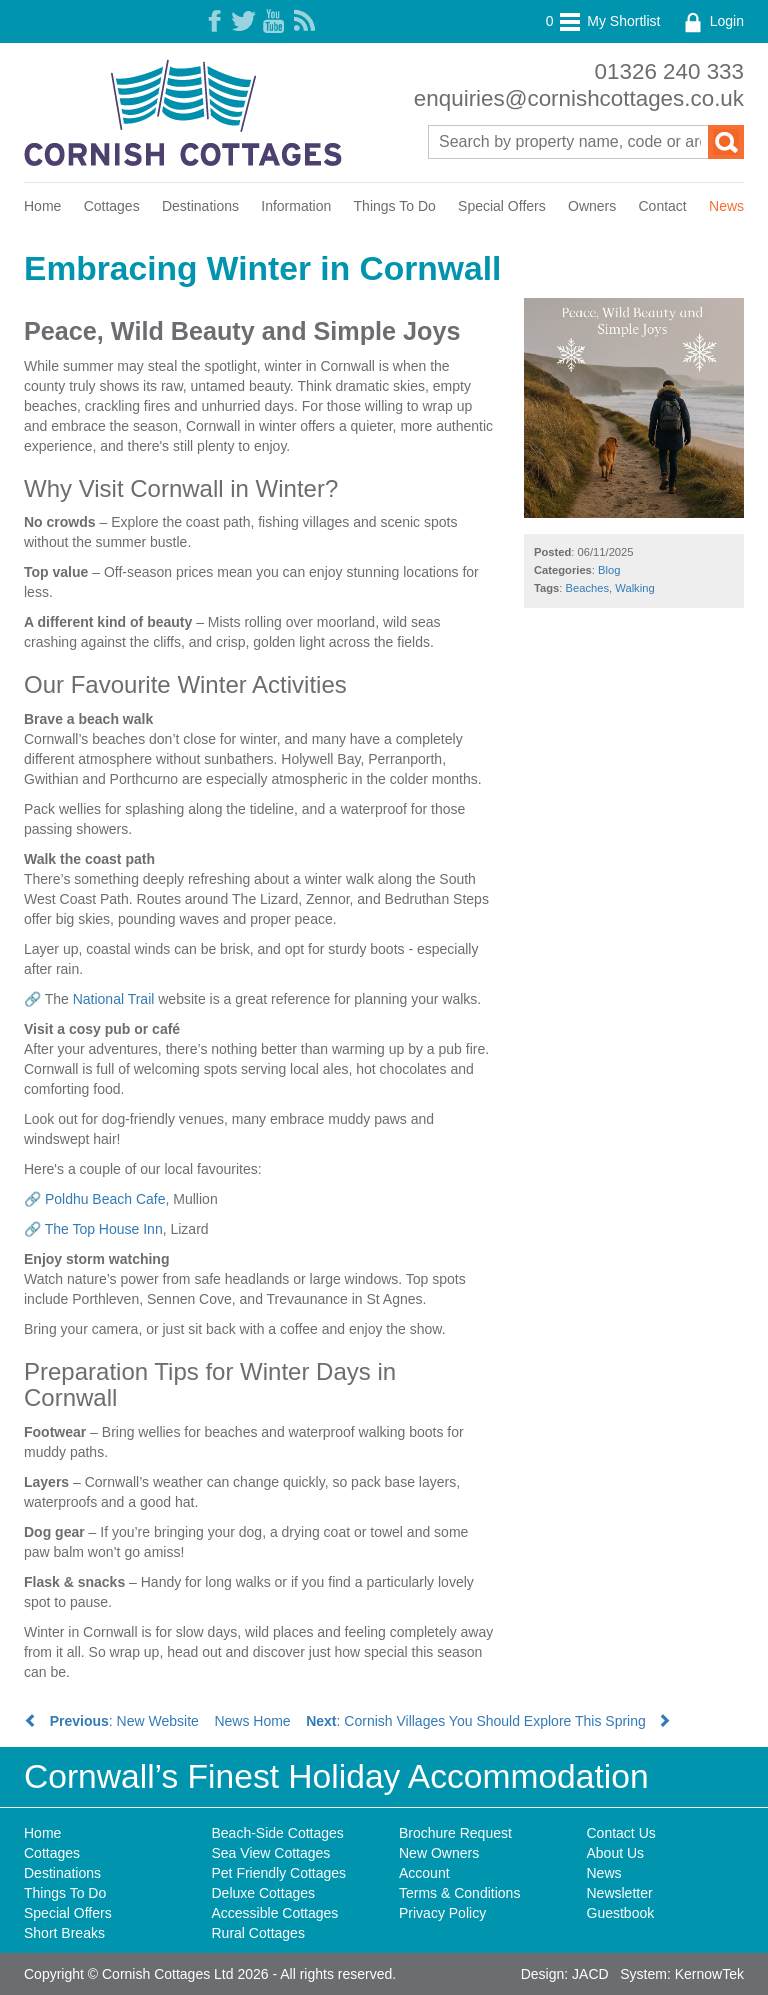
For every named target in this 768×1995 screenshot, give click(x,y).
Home (42, 206)
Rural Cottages (258, 1933)
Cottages (112, 206)
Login (712, 21)
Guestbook (621, 1913)
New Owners (439, 1853)
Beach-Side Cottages (278, 1833)
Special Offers (502, 206)
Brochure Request (455, 1833)
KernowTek (709, 1974)
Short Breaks (64, 1933)
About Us (616, 1853)
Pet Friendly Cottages (279, 1873)
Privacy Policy (442, 1913)
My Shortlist (603, 21)
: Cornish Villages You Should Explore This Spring (488, 1721)
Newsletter (620, 1893)
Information (296, 206)
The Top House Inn (104, 1229)
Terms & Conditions (459, 1893)
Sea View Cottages (271, 1853)
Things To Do (395, 206)
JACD (590, 1974)
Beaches (588, 588)
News (726, 206)
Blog (609, 570)
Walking (634, 588)
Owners (592, 206)
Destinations (200, 206)
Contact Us (621, 1833)
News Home (252, 1721)
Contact (663, 206)
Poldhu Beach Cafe (105, 1199)
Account (424, 1873)
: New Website (111, 1721)
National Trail (114, 999)
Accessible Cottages (275, 1913)
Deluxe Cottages (264, 1893)
